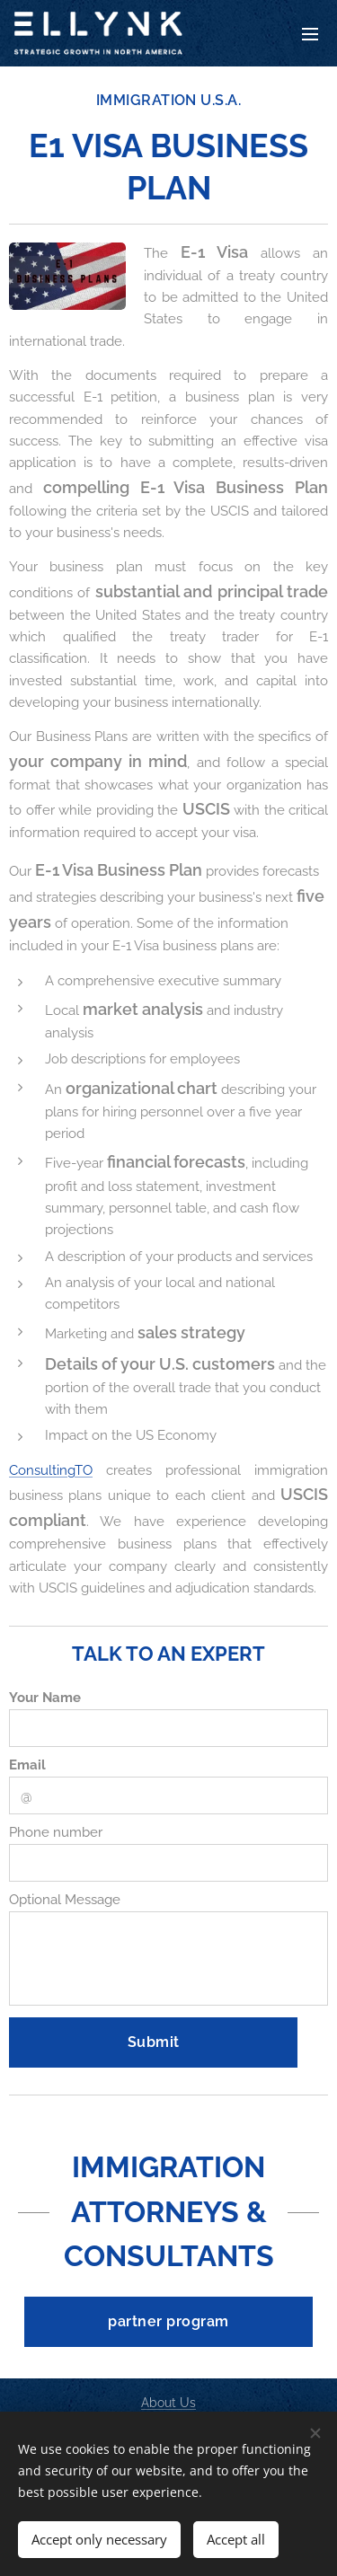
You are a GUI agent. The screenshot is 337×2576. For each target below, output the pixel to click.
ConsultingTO (51, 1470)
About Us (168, 2402)
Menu (310, 34)
